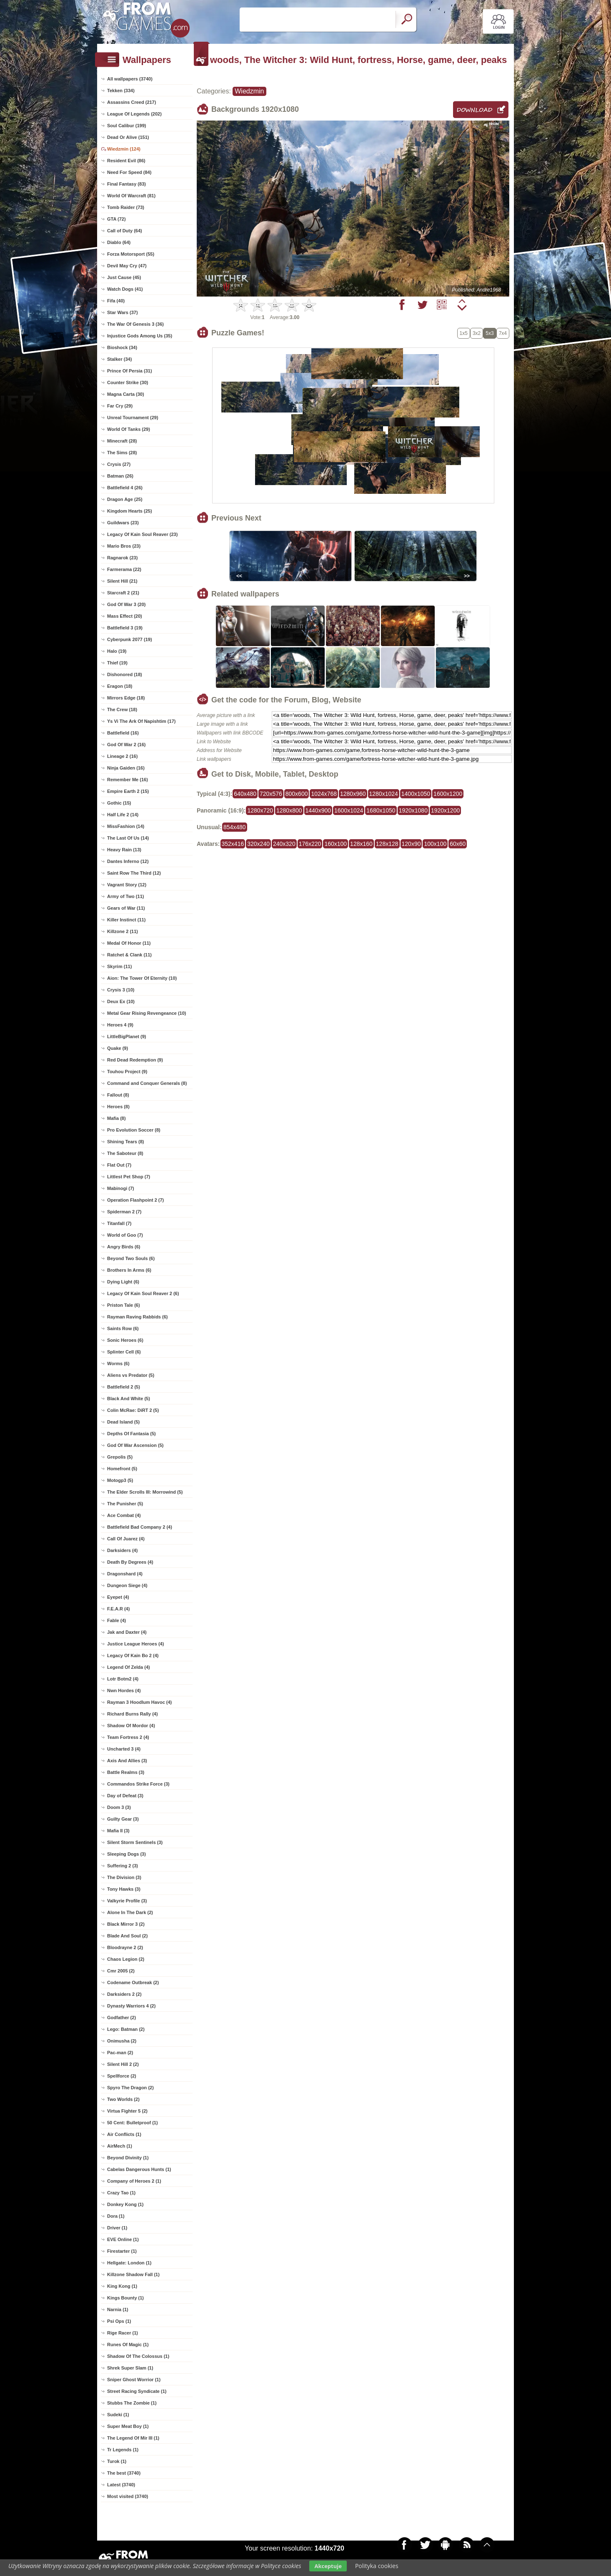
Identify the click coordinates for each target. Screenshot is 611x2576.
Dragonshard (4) (125, 1573)
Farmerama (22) (124, 569)
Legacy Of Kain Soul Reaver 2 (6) (143, 1293)
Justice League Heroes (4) (135, 1643)
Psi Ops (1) (119, 2321)
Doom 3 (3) (119, 1807)
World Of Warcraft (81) (131, 195)
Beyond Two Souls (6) (131, 1258)
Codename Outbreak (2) (133, 1982)
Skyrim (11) (119, 966)
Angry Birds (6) (123, 1246)
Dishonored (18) (124, 674)
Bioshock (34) (122, 347)
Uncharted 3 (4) (123, 1748)
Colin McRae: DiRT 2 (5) (133, 1410)
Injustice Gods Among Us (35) (139, 335)
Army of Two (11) (125, 896)
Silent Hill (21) (122, 581)
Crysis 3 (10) (120, 989)
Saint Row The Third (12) (134, 872)
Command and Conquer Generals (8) (147, 1083)
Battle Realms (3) (125, 1772)
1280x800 (289, 810)
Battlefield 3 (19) (125, 627)
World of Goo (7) (125, 1235)
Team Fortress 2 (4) (128, 1737)
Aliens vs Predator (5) (130, 1375)
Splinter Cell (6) (124, 1351)
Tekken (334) (121, 90)
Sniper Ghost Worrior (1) (133, 2379)
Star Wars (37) (122, 312)
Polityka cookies (376, 2566)
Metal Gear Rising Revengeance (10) (146, 1013)
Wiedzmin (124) (123, 148)
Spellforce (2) (121, 2075)
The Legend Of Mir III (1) (133, 2437)
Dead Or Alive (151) (128, 137)
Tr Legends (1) (122, 2449)
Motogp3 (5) (120, 1480)
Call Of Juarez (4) (126, 1538)
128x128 (387, 843)
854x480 (234, 827)
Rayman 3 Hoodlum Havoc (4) (139, 1702)
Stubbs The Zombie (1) (132, 2402)
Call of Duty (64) (124, 230)
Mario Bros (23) (123, 545)
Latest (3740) (121, 2484)
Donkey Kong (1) (125, 2204)
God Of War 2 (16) (126, 744)
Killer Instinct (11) (126, 919)
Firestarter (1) (122, 2251)
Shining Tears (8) (125, 1141)
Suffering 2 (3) (122, 1865)
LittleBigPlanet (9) (126, 1036)
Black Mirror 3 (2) (126, 1924)
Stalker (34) (119, 359)
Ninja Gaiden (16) (126, 767)
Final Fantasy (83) (126, 183)
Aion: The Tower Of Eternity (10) (142, 978)
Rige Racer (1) (122, 2332)
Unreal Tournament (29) (132, 417)
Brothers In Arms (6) (129, 1270)
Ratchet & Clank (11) (129, 954)
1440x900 (318, 810)
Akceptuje (327, 2566)
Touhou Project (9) (127, 1071)
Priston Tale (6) (123, 1305)
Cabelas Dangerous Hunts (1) (139, 2169)
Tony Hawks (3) (123, 1889)
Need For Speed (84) (129, 172)
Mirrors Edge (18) (126, 697)
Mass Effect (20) (124, 616)
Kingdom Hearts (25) (129, 510)
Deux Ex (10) (121, 1001)
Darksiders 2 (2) (124, 1994)
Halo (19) (116, 651)
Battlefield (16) (123, 732)
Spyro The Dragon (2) (130, 2087)
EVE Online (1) (123, 2239)
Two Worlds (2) (123, 2099)
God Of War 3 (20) (126, 604)
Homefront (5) (122, 1468)
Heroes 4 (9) (120, 1024)
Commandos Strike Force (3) (138, 1783)
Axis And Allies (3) (127, 1760)
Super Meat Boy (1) (128, 2426)
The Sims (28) (122, 452)
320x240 (258, 843)
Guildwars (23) (123, 522)
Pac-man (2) (120, 2052)
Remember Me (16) (127, 779)
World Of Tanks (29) (128, 429)
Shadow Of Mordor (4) (131, 1725)
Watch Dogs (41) (125, 289)
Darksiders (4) (122, 1550)
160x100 (335, 843)
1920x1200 (445, 810)
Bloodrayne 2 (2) (125, 1947)
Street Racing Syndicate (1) (136, 2391)
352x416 (233, 843)
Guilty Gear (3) (123, 1818)
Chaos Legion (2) (125, 1959)
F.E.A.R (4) (118, 1608)
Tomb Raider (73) (125, 207)
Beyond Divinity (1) (128, 2157)
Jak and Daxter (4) (127, 1632)
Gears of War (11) (126, 908)
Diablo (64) (118, 242)
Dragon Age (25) (125, 499)
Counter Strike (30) (127, 382)
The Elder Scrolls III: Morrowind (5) (145, 1491)
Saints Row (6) (123, 1328)
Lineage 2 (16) (122, 756)
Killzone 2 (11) (122, 931)
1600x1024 (348, 810)
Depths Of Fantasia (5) (131, 1433)
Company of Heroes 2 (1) (134, 2181)
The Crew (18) (122, 709)
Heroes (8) (118, 1106)
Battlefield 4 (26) (125, 487)
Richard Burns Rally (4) (132, 1713)
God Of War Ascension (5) (135, 1445)
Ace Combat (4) (124, 1515)
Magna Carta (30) (125, 394)
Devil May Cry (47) (127, 265)
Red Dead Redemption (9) (135, 1059)
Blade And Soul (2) (127, 1935)
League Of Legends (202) (134, 113)
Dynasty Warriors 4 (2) (131, 2005)
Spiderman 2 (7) (124, 1211)
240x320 (284, 843)
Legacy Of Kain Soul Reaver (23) (142, 534)
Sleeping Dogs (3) (126, 1854)
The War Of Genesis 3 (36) (135, 324)
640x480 (245, 793)
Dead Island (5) (123, 1421)
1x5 (464, 333)
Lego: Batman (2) (126, 2029)
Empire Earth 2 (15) (128, 791)
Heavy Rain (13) (124, 849)
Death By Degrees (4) (130, 1562)
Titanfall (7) (119, 1223)
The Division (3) (124, 1877)
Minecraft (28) (122, 440)
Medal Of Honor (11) (129, 943)
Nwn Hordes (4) (124, 1690)
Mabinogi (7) (120, 1188)
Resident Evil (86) (126, 160)
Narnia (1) (117, 2309)
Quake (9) (117, 1048)
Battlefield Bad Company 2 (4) (139, 1527)
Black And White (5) (128, 1398)
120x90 (411, 843)
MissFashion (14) (125, 826)
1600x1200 (447, 793)
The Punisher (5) (125, 1503)
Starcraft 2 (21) (123, 592)
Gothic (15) (119, 802)
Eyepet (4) (118, 1597)
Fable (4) (116, 1620)
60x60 (458, 843)
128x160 (361, 843)
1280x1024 (383, 793)
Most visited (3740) (127, 2496)
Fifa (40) (116, 300)
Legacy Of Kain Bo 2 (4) (132, 1655)
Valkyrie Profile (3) (127, 1900)
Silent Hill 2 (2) (123, 2064)
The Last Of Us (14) (128, 837)
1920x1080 (413, 810)
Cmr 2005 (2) (121, 1970)
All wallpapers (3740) (130, 78)
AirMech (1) (119, 2145)
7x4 (503, 333)
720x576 (271, 793)
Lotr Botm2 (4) (122, 1678)
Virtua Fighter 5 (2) (127, 2110)
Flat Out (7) (119, 1164)
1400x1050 (415, 793)
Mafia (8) (116, 1118)
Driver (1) (117, 2227)
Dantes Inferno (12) (128, 861)
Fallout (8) (118, 1094)
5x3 (489, 333)
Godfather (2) (121, 2017)
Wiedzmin (249, 91)
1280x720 (260, 810)
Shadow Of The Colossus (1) (138, 2356)
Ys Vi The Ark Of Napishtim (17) (141, 721)
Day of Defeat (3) (125, 1795)
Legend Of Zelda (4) (128, 1667)
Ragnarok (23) (122, 557)
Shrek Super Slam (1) (130, 2367)
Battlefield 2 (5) (123, 1386)
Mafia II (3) (118, 1830)
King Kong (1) (122, 2286)
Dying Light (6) (123, 1281)
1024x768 (324, 793)
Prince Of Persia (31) (129, 370)
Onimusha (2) (121, 2040)
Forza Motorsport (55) (130, 254)
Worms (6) (118, 1363)
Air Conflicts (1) (124, 2134)
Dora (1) (116, 2216)
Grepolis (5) (120, 1456)
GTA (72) (116, 218)
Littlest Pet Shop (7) (128, 1176)
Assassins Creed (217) (131, 102)
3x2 (477, 333)
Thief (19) (117, 662)
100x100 (435, 843)
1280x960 (353, 793)
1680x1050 (380, 810)
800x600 (296, 793)
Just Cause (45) (124, 277)
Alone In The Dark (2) (130, 1912)
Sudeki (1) (118, 2414)
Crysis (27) (118, 464)
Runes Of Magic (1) (128, 2344)
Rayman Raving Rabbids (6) (137, 1316)
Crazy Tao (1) (121, 2192)
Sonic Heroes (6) (125, 1340)
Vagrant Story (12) (126, 884)
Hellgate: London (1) (129, 2262)
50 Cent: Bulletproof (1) (132, 2122)
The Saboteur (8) (125, 1153)
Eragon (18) (120, 686)
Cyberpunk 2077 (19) (129, 639)
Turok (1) (116, 2461)
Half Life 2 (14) (122, 814)
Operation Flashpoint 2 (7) (135, 1199)
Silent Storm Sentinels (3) (135, 1842)
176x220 (310, 843)
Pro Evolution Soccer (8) (133, 1129)
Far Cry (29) (120, 405)
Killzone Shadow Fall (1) (133, 2274)
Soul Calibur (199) (126, 125)
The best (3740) (123, 2472)
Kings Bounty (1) (125, 2297)
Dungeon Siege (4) (127, 1585)
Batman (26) (120, 475)
